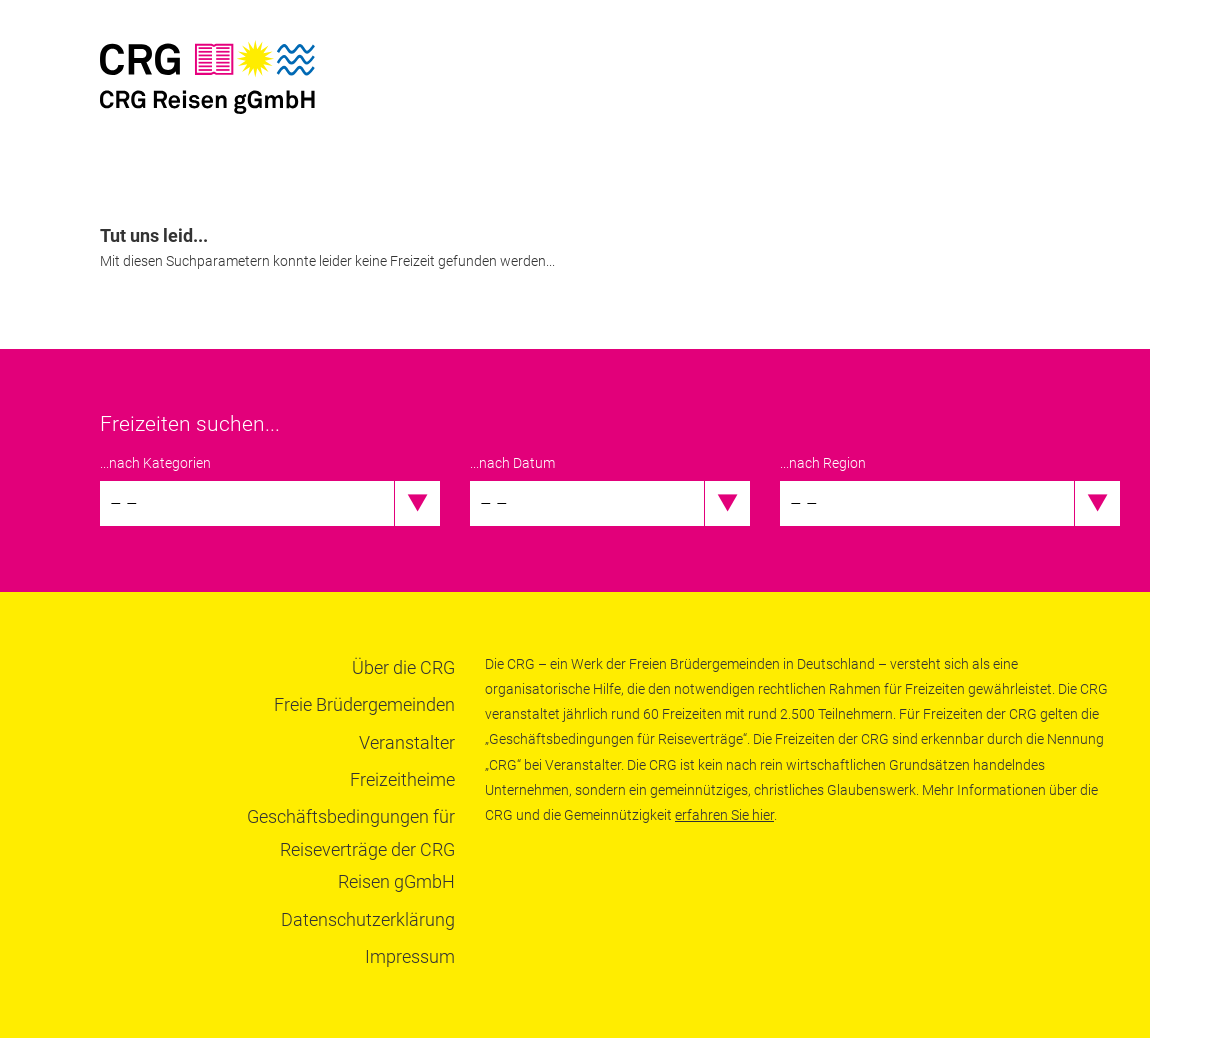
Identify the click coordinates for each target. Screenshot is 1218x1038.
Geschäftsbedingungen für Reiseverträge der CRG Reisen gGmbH (351, 849)
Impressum (410, 956)
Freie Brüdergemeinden (364, 704)
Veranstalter (407, 742)
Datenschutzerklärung (368, 919)
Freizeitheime (402, 779)
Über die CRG (403, 667)
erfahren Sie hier (724, 815)
